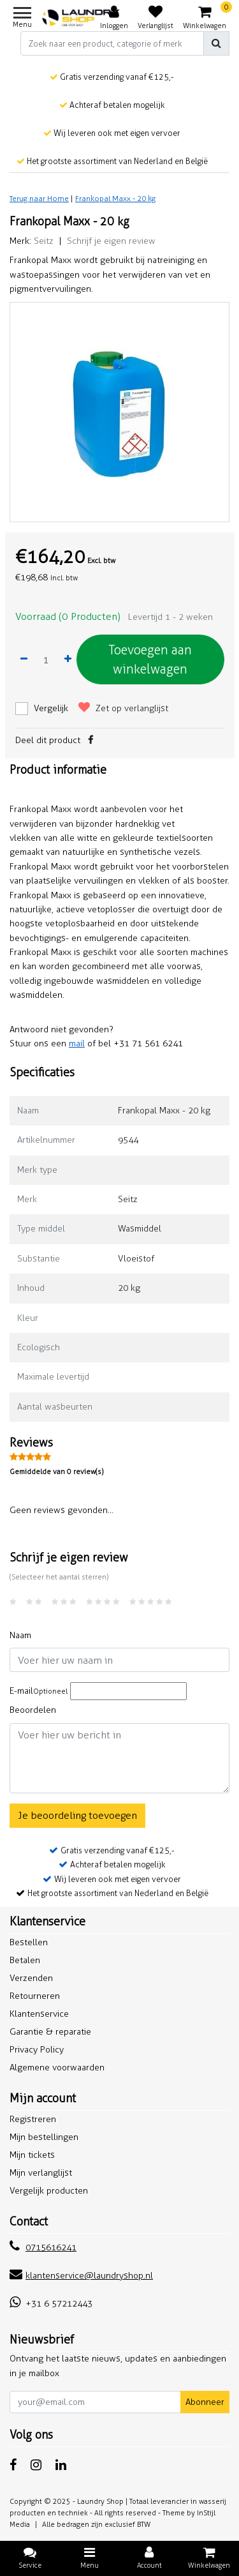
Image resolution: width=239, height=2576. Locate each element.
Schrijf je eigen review (111, 241)
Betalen (25, 1960)
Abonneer (204, 2402)
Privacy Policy (37, 2049)
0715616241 (43, 2247)
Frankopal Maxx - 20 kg (115, 198)
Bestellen (29, 1942)
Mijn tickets (32, 2155)
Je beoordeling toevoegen (77, 1815)
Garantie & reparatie (50, 2031)
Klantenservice (39, 2013)
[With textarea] (119, 1758)
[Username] (119, 1660)
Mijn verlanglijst (41, 2172)
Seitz (44, 241)
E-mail (39, 1690)
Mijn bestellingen (44, 2137)
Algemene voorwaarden (57, 2067)
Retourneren (35, 1996)
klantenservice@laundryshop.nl (81, 2275)
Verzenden (31, 1978)
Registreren (33, 2119)
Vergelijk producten (49, 2190)
